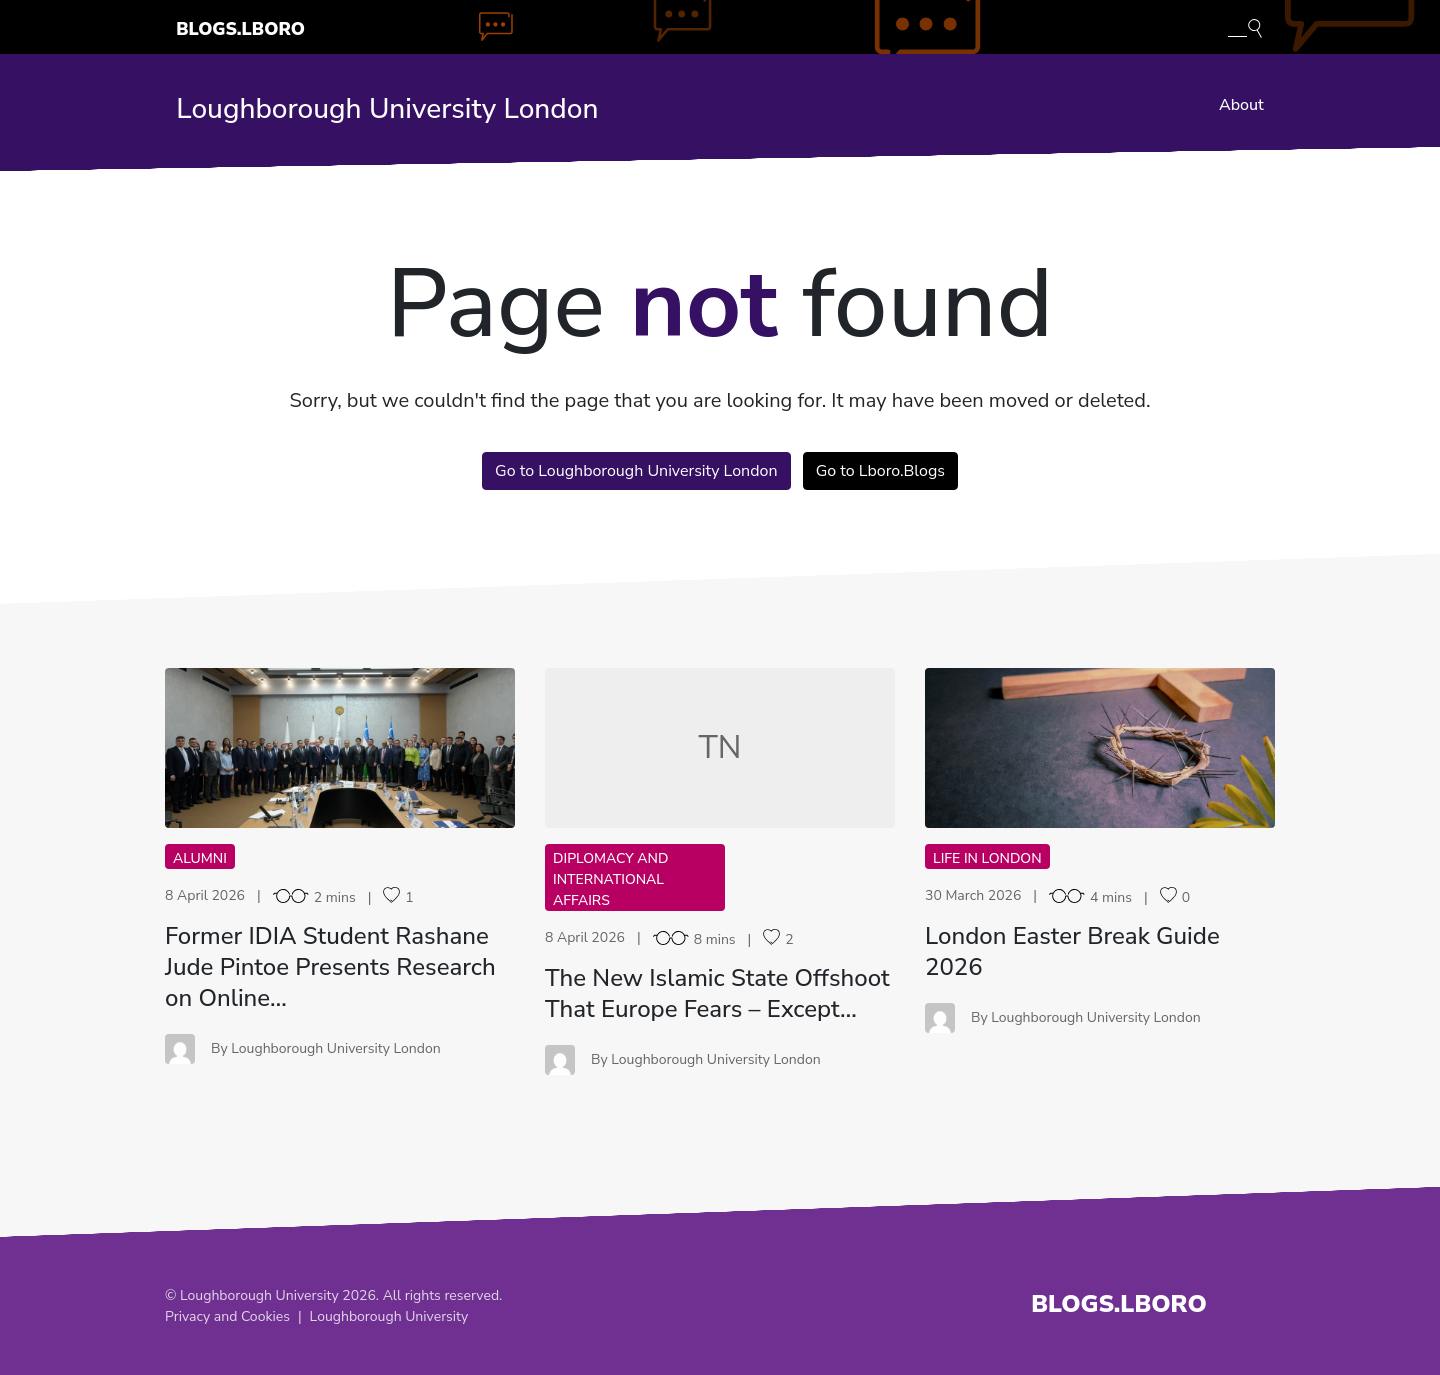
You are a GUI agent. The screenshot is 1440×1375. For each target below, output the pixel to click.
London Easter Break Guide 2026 (1072, 951)
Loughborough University (389, 1316)
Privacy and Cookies (227, 1316)
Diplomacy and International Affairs (610, 879)
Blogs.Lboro (240, 29)
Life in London (987, 858)
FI (340, 747)
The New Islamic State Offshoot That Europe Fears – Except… (717, 993)
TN (720, 747)
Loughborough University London (387, 109)
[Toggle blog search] (1245, 27)
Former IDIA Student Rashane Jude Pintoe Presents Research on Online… (330, 967)
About (1241, 105)
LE (1100, 747)
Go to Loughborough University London (636, 471)
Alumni (200, 858)
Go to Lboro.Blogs (880, 471)
